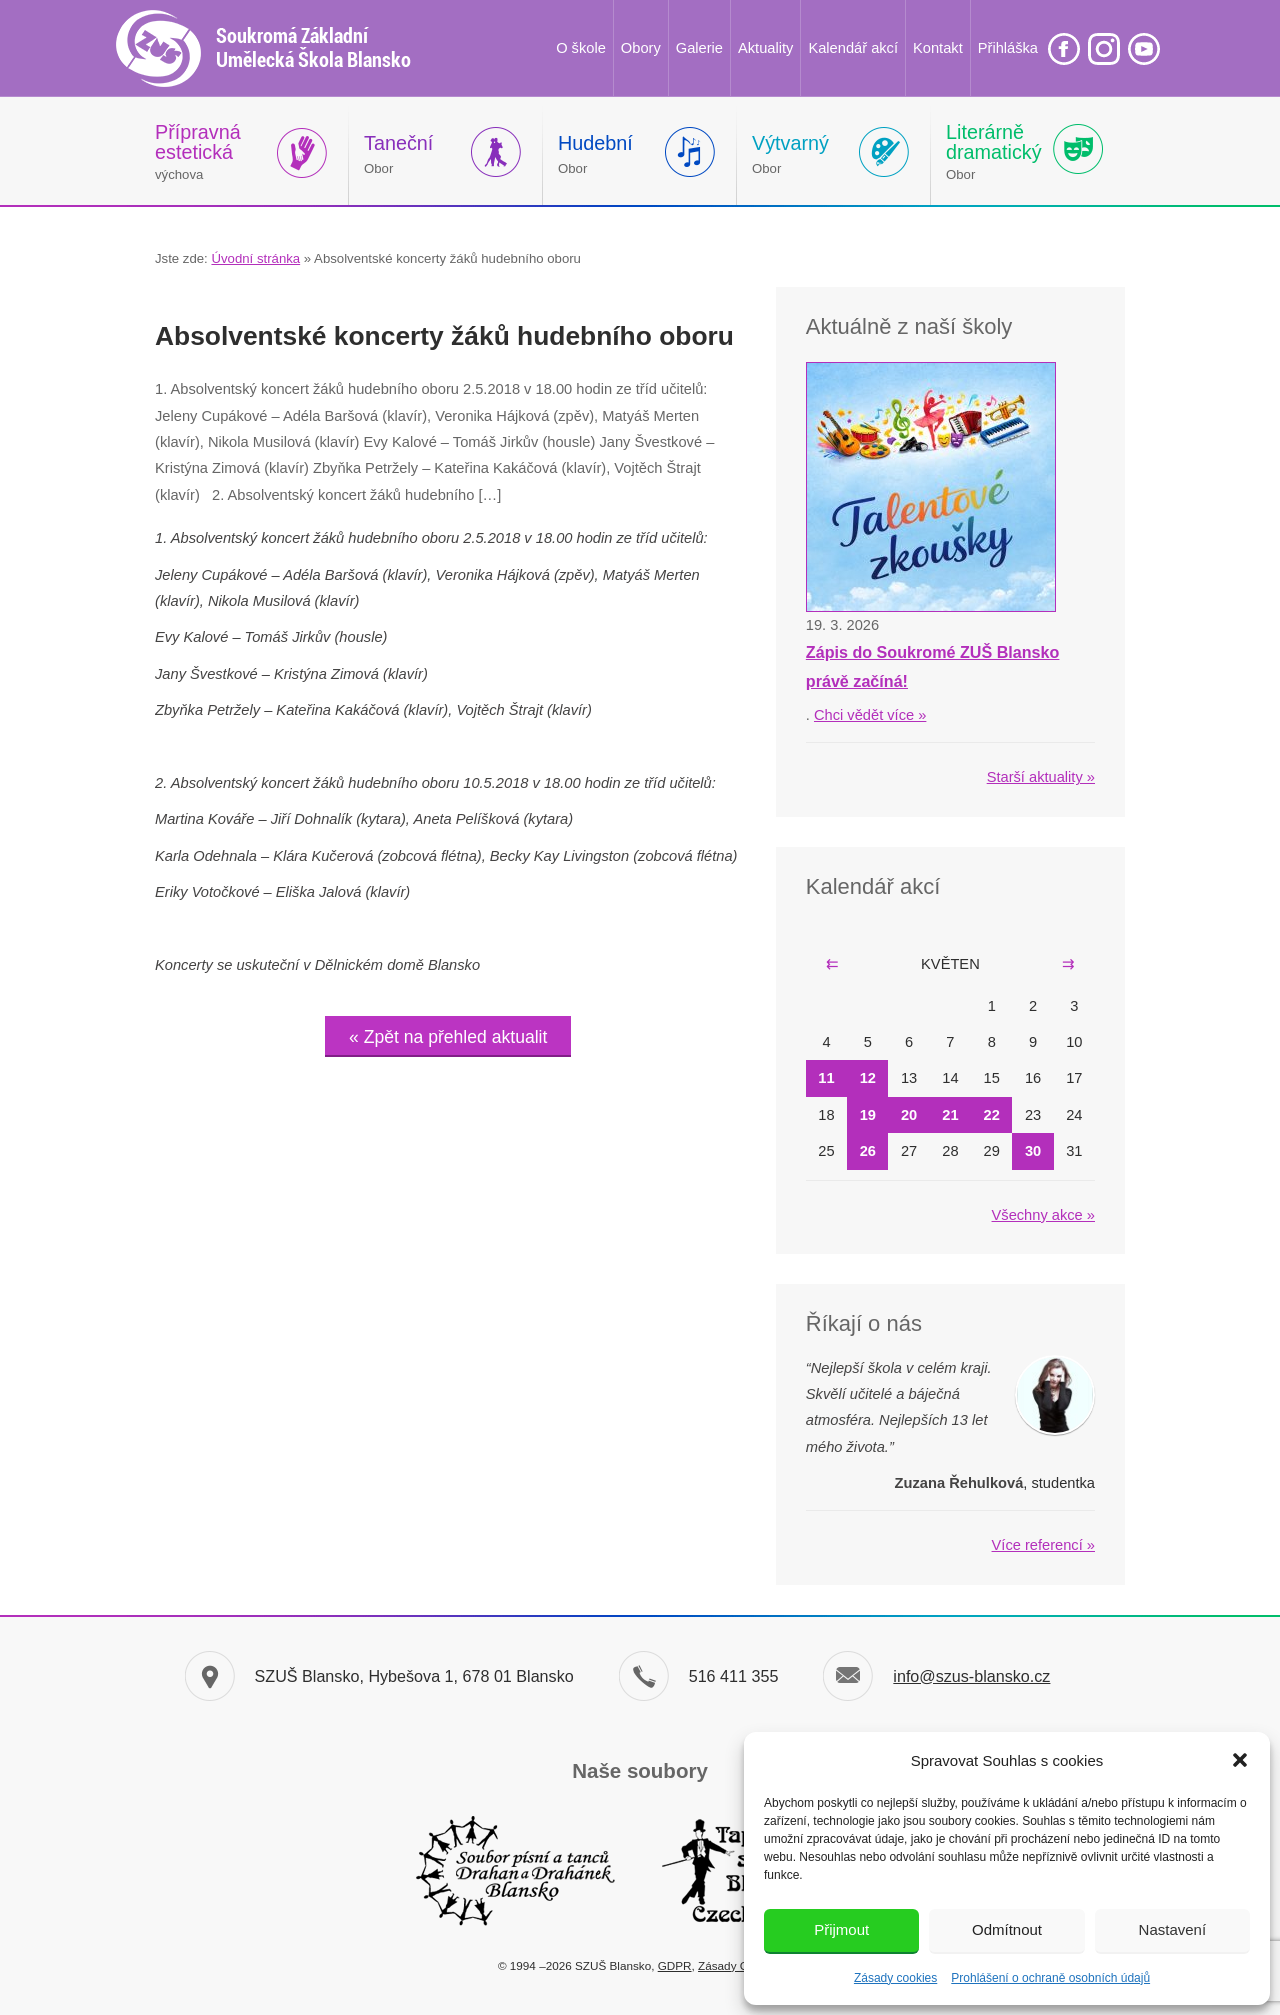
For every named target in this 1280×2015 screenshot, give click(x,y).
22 (992, 1115)
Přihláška (1008, 48)
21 (950, 1115)
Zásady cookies (895, 1978)
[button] (1240, 1760)
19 (868, 1115)
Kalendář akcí (853, 48)
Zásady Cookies (740, 1965)
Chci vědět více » (870, 715)
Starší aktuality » (1041, 777)
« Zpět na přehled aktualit (448, 1037)
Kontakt (938, 48)
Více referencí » (1043, 1545)
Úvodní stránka (255, 258)
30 (1033, 1151)
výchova (198, 151)
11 (826, 1078)
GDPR (675, 1965)
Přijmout (841, 1929)
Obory (641, 48)
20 (909, 1115)
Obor (398, 154)
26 (868, 1151)
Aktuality (765, 48)
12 (868, 1078)
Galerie (699, 48)
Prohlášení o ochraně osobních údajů (1050, 1978)
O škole (581, 48)
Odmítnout (1007, 1929)
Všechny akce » (1043, 1215)
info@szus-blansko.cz (971, 1676)
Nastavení (1173, 1929)
